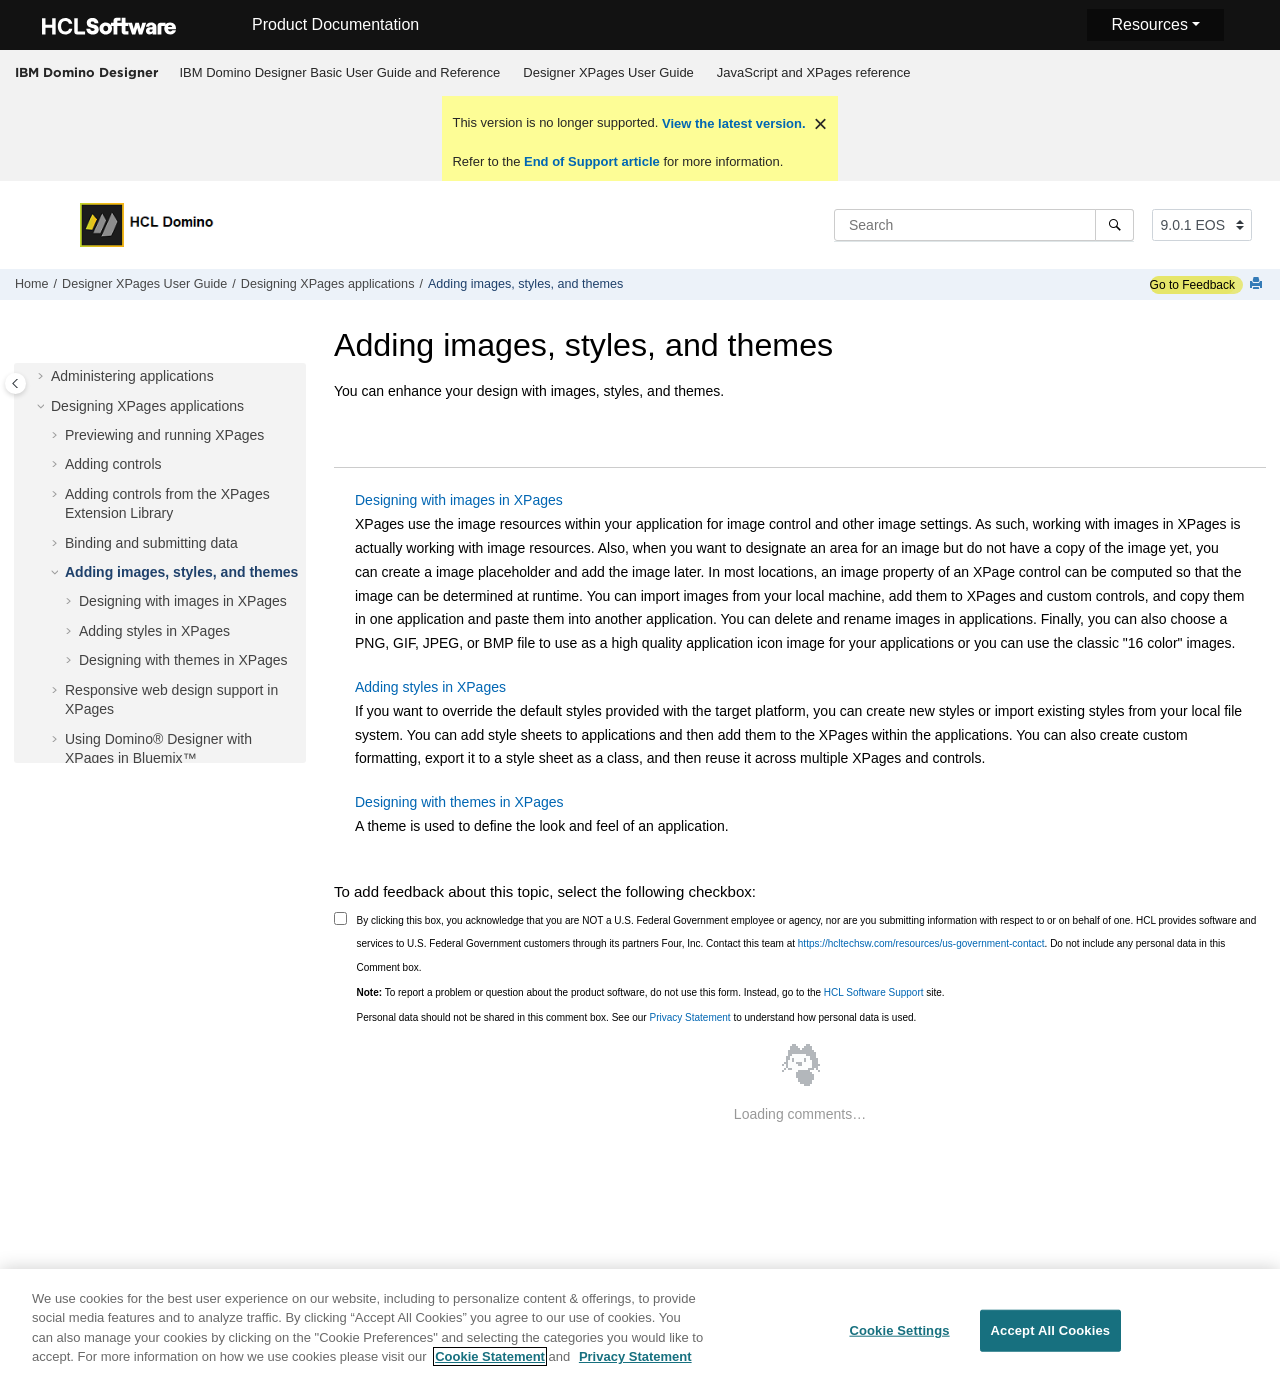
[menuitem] (340, 73)
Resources (1149, 24)
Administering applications (132, 376)
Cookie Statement (490, 1364)
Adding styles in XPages (154, 631)
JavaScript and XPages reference (814, 72)
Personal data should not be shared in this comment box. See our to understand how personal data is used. (637, 1017)
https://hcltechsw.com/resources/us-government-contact (921, 943)
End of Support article (591, 161)
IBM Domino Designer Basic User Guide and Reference (340, 72)
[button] (43, 377)
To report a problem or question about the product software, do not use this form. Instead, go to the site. (651, 992)
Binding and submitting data (151, 543)
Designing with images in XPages (183, 601)
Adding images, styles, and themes (525, 284)
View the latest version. (731, 123)
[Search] (1114, 225)
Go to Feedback (1192, 285)
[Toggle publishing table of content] (15, 383)
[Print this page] (1258, 284)
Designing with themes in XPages (183, 660)
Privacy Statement (689, 1017)
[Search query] (984, 225)
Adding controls (113, 464)
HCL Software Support (874, 992)
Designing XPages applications (328, 284)
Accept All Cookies (1051, 1338)
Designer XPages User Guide (608, 72)
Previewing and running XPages (164, 435)
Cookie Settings (899, 1338)
